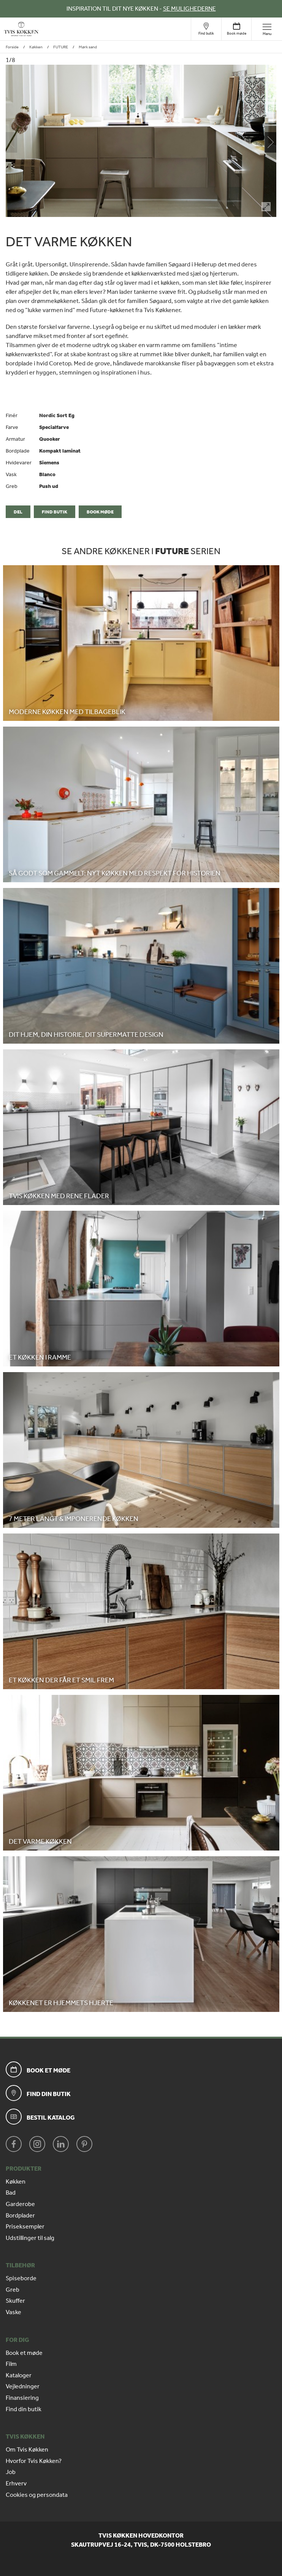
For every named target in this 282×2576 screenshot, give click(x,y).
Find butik (54, 512)
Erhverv (16, 2483)
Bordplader (20, 2215)
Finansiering (22, 2397)
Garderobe (20, 2204)
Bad (11, 2192)
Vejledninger (23, 2386)
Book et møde (24, 2353)
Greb (12, 2289)
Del (18, 512)
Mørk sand (88, 47)
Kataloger (19, 2375)
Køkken (36, 47)
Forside (12, 47)
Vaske (13, 2312)
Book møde (100, 512)
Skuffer (15, 2300)
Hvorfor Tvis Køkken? (34, 2461)
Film (11, 2364)
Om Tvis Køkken (27, 2449)
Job (11, 2472)
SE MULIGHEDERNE (189, 8)
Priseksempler (25, 2226)
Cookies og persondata (37, 2495)
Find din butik (23, 2409)
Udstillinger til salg (30, 2238)
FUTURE (60, 47)
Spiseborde (21, 2278)
